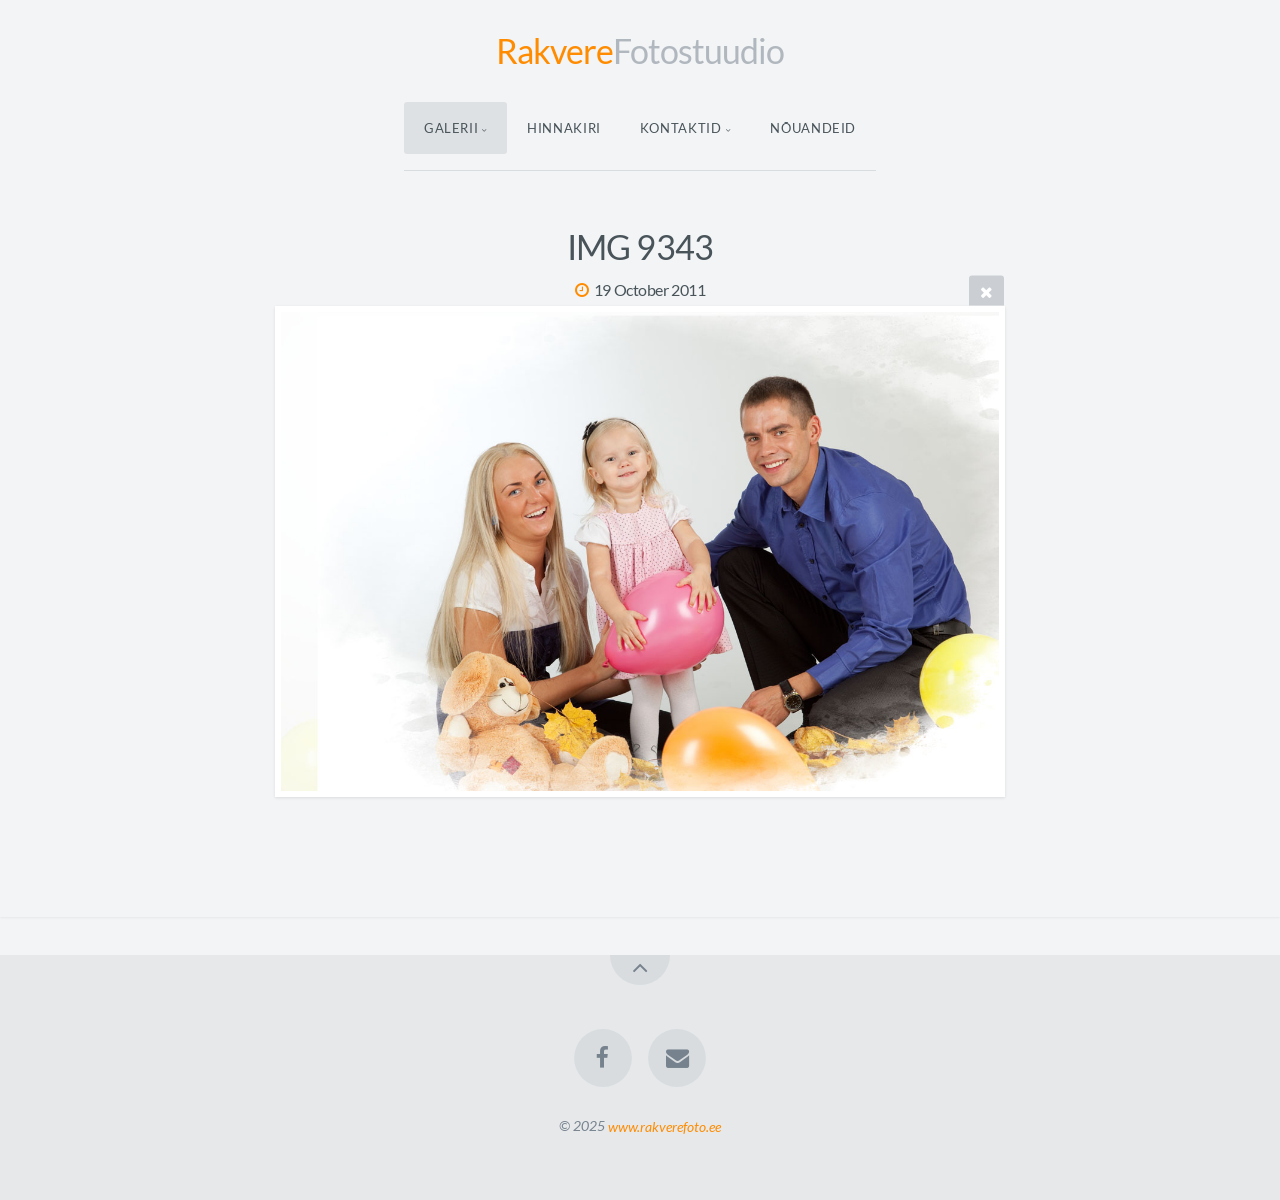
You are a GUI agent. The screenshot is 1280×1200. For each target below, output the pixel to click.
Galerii (451, 128)
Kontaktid (681, 128)
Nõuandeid (813, 128)
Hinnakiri (564, 128)
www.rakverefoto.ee (664, 1125)
